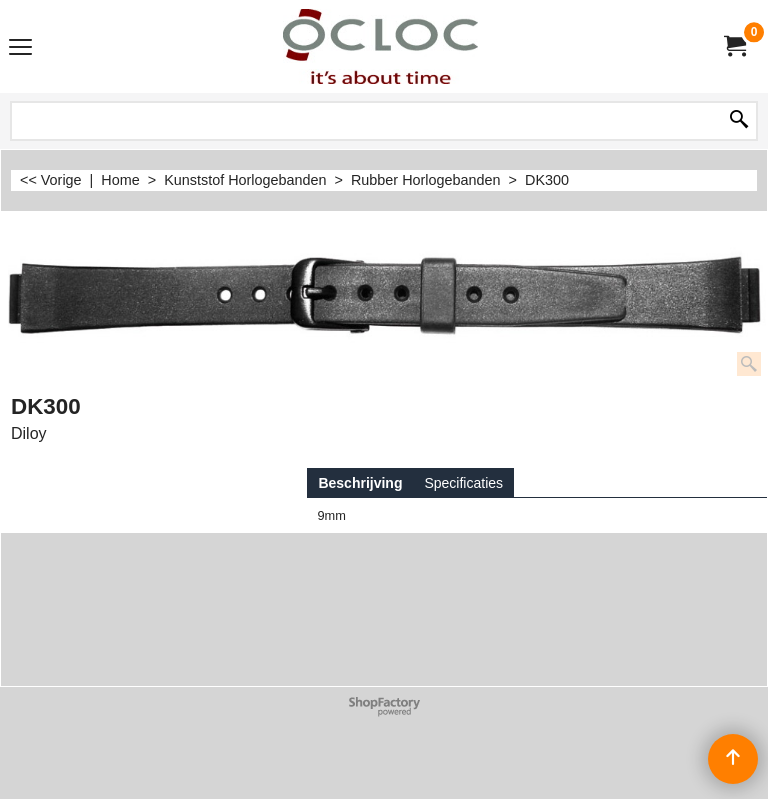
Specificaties (463, 483)
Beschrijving (360, 483)
